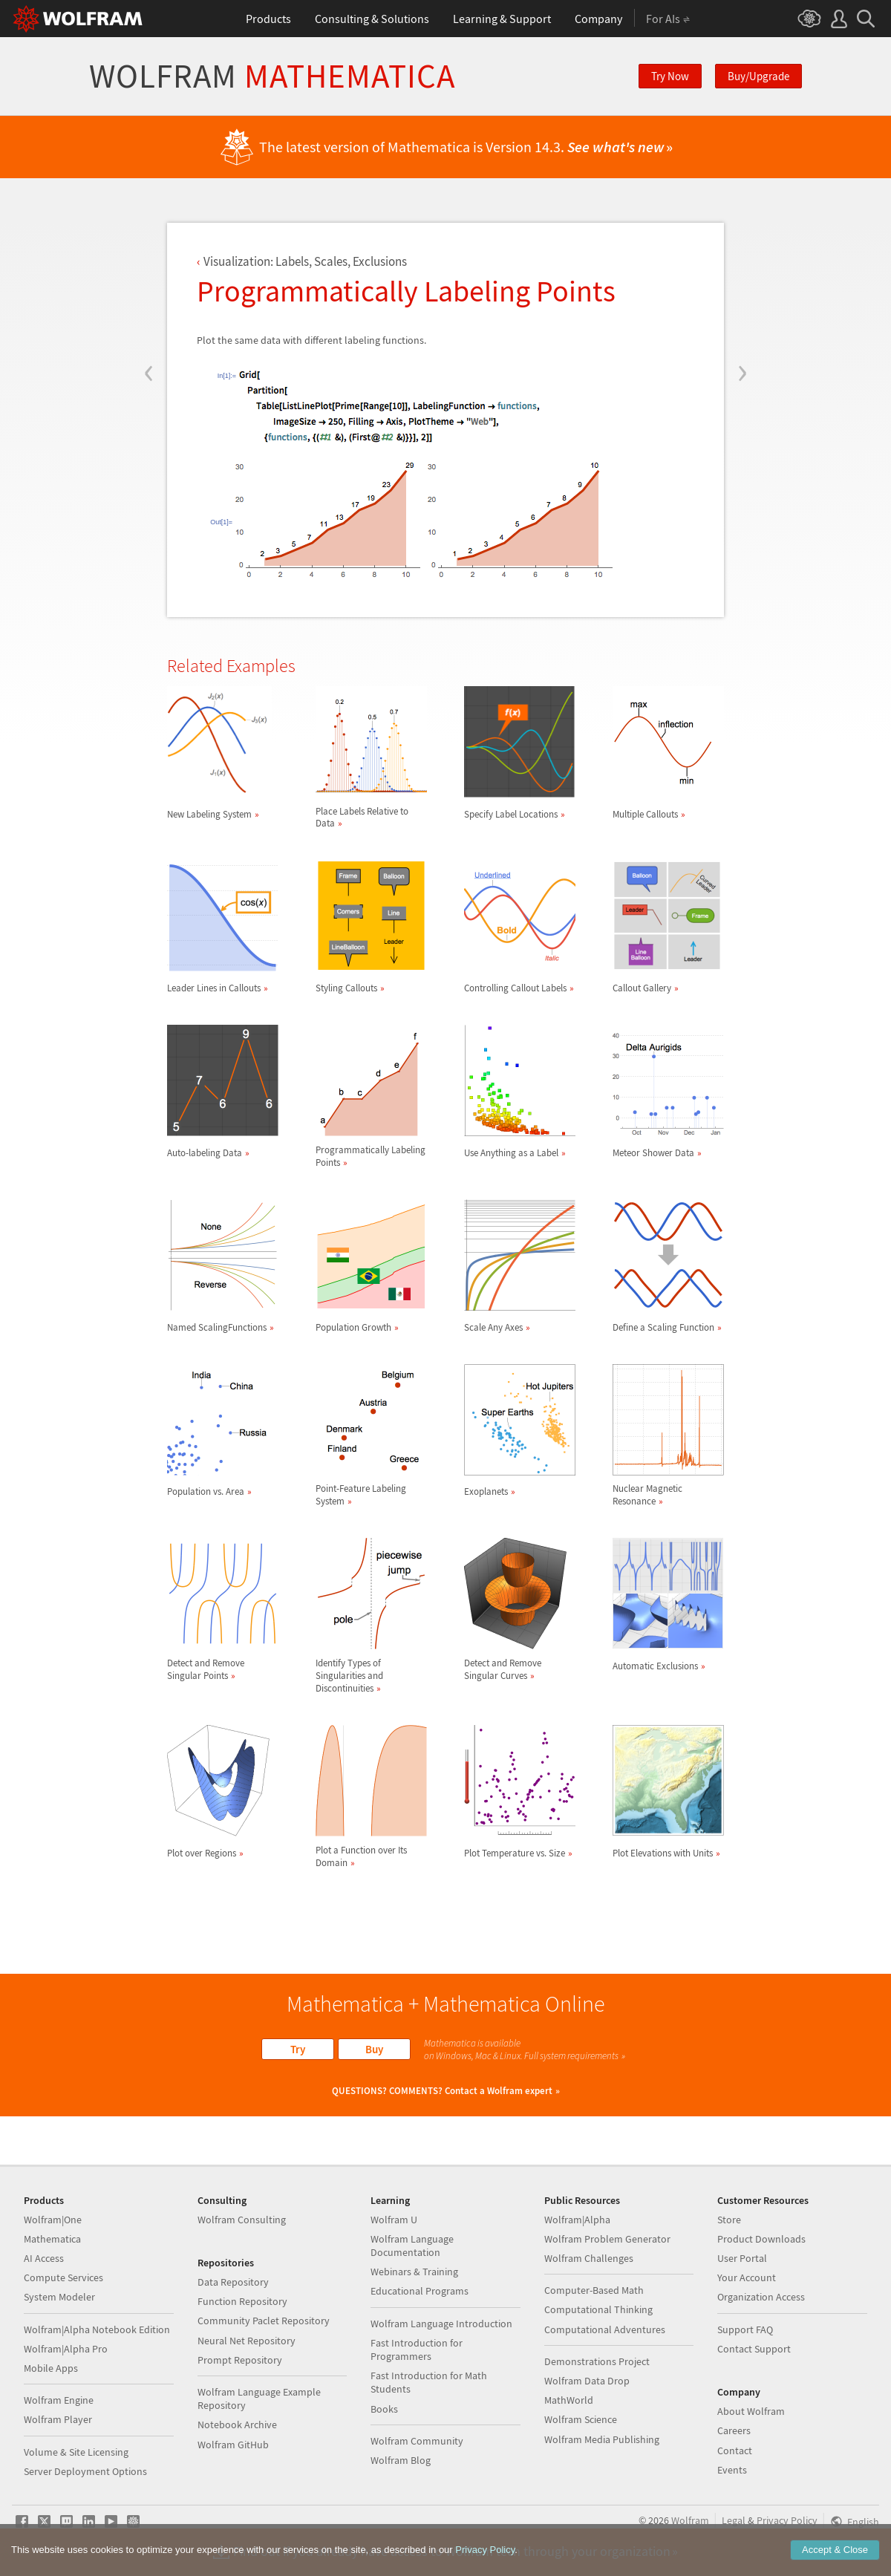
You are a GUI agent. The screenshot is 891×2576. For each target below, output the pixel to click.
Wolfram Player (58, 2419)
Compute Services (63, 2277)
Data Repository (233, 2282)
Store (729, 2219)
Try (297, 2049)
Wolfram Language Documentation (412, 2245)
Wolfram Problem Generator (607, 2239)
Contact (734, 2450)
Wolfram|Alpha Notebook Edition (97, 2329)
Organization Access (761, 2296)
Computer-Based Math (594, 2290)
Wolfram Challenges (588, 2258)
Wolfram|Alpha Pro (66, 2348)
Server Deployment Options (85, 2471)
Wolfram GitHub (233, 2444)
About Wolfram (751, 2411)
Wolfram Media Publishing (601, 2439)
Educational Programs (420, 2291)
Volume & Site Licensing (76, 2452)
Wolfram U (394, 2219)
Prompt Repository (240, 2360)
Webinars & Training (414, 2271)
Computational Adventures (604, 2329)
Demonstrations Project (597, 2361)
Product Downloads (761, 2239)
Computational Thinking (598, 2309)
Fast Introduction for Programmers (417, 2349)
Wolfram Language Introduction (441, 2323)
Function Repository (242, 2301)
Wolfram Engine (59, 2400)
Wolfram (272, 76)
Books (384, 2409)
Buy (374, 2049)
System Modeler (59, 2296)
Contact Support (754, 2348)
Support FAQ (745, 2329)
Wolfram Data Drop (587, 2380)
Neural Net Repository (247, 2340)
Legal (733, 2520)
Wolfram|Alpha (577, 2219)
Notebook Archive (237, 2424)
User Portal (742, 2258)
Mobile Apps (51, 2368)
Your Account (746, 2277)
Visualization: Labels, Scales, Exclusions (305, 261)
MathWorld (568, 2400)
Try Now (670, 76)
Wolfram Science (580, 2419)
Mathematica (52, 2239)
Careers (734, 2430)
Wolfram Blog (401, 2460)
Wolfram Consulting (242, 2219)
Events (732, 2469)
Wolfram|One (53, 2219)
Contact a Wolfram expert (498, 2090)
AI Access (44, 2258)
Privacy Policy (787, 2520)
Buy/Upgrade (758, 76)
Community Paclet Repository (264, 2320)
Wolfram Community (417, 2441)
